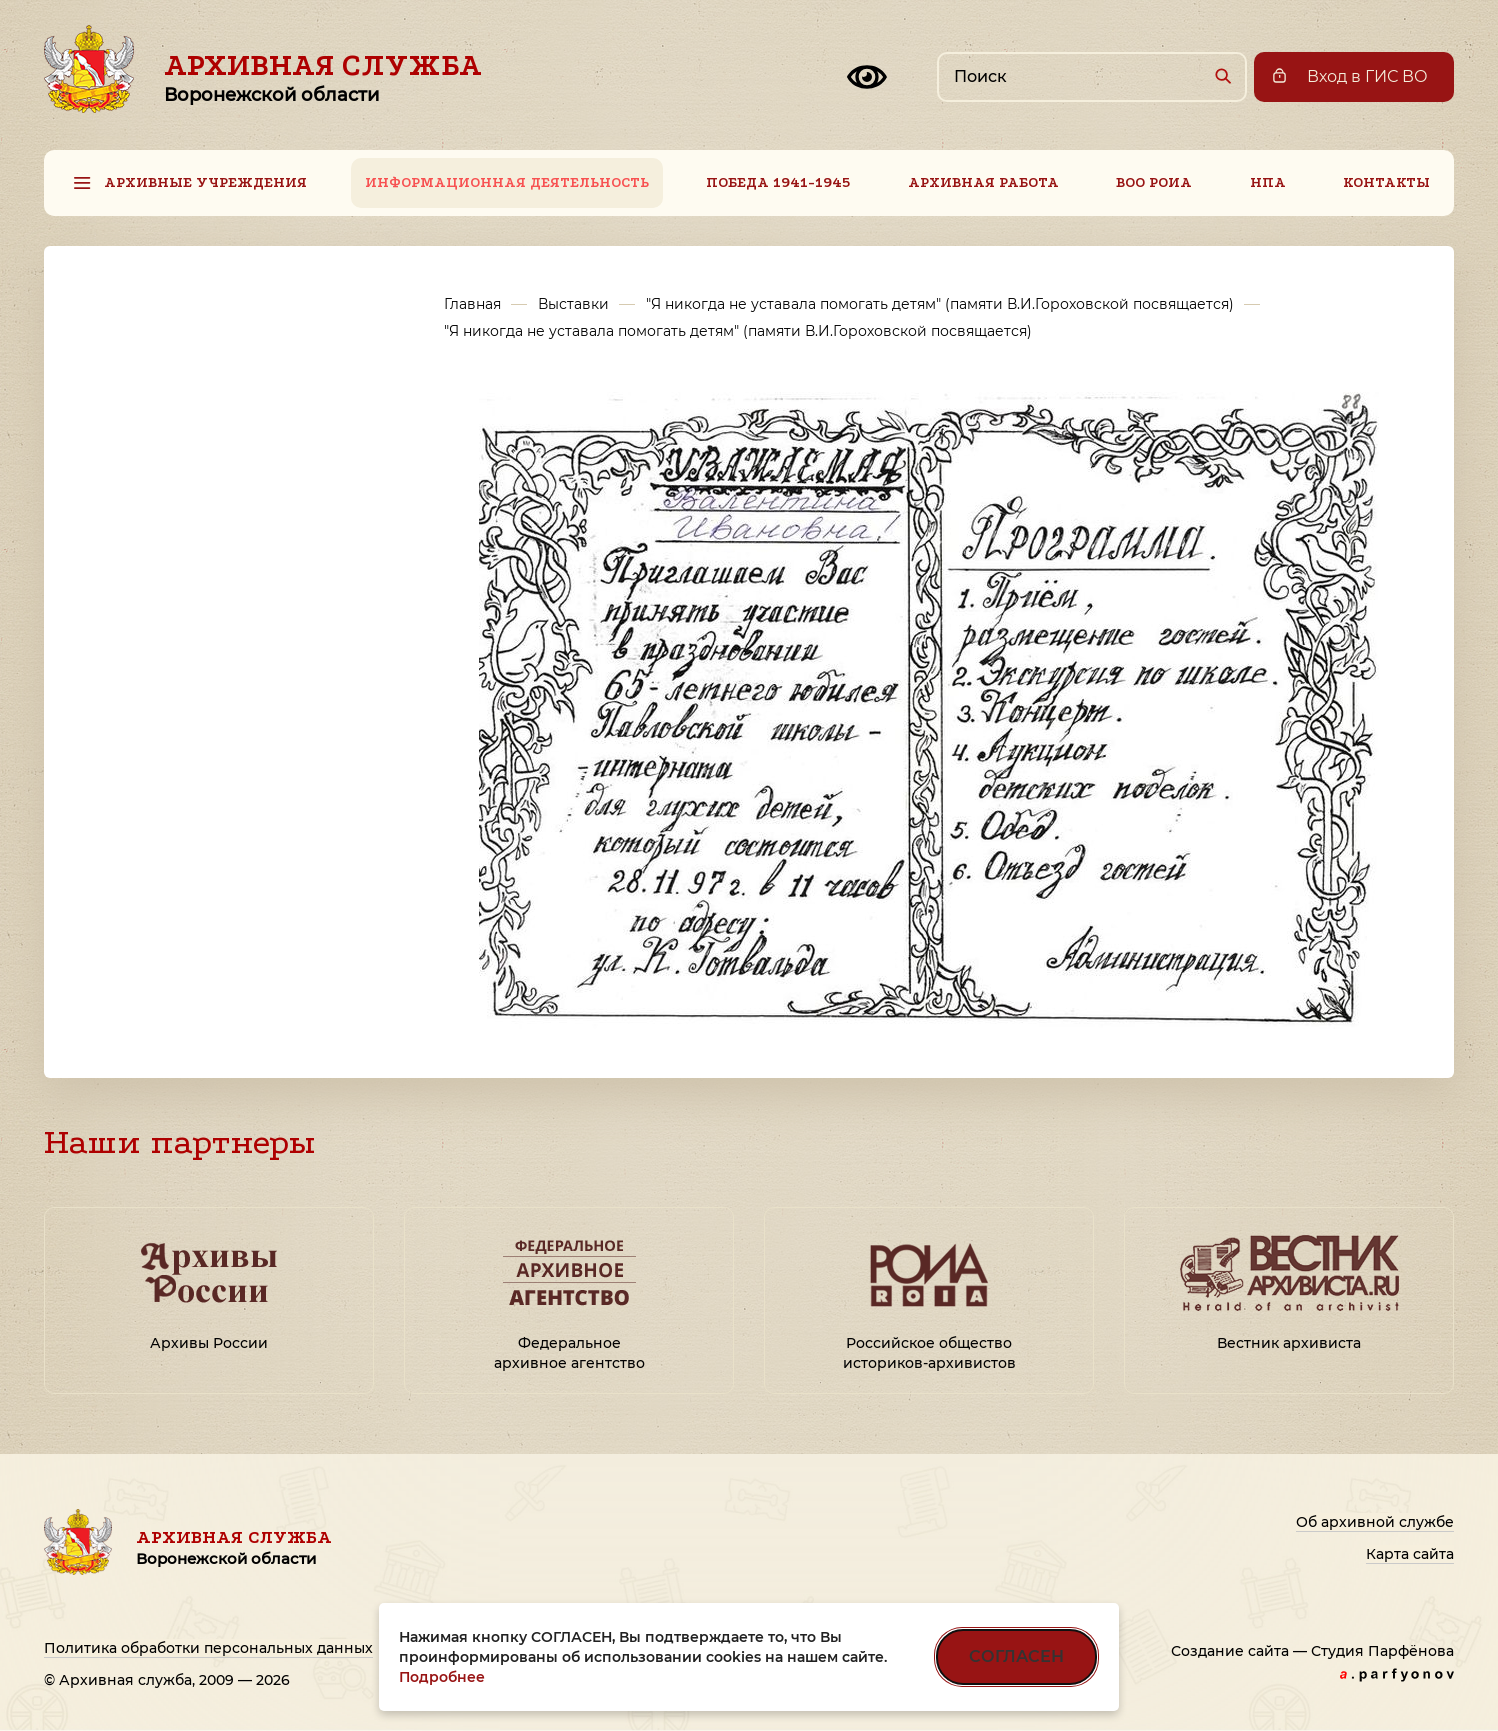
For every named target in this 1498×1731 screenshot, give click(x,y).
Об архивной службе (1375, 1522)
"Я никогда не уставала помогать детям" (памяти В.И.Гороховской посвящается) (940, 304)
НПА (1268, 182)
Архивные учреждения (205, 182)
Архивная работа (983, 182)
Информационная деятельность (507, 182)
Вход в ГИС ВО (1367, 76)
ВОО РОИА (1154, 182)
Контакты (1386, 182)
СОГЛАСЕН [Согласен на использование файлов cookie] (1016, 1656)
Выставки (573, 304)
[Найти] (1222, 75)
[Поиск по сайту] (1092, 77)
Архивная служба (323, 77)
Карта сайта (1410, 1554)
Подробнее (442, 1677)
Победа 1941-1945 (778, 182)
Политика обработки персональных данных (208, 1648)
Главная (472, 304)
